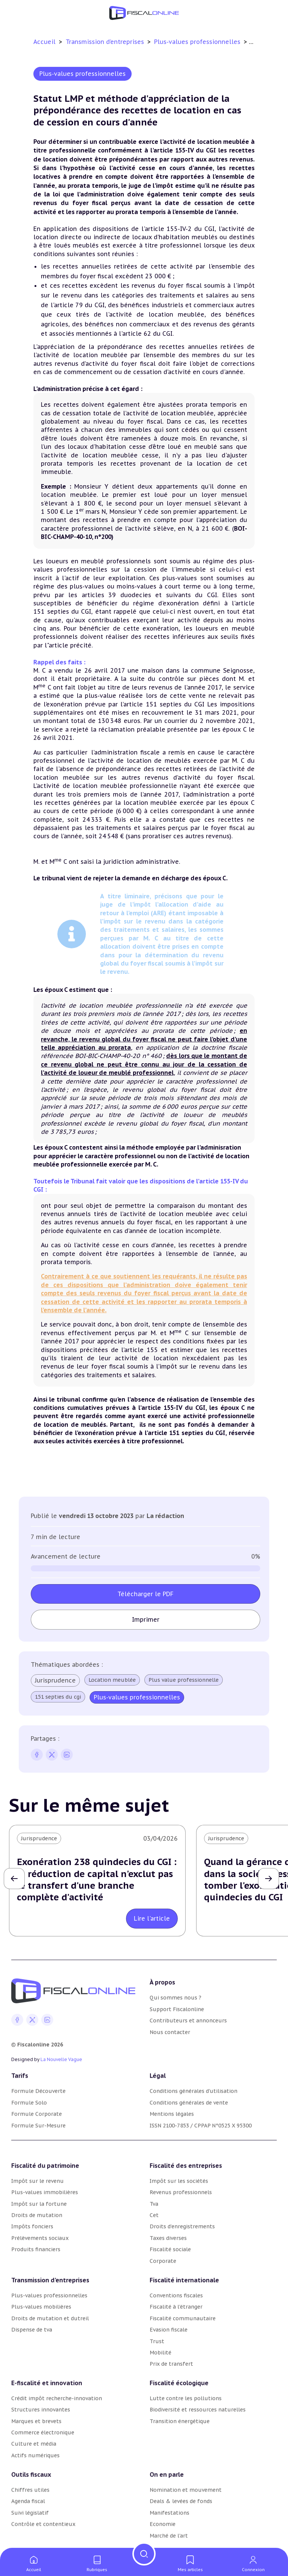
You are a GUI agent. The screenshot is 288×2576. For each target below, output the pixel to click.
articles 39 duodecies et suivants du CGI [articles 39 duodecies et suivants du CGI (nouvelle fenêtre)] (149, 595)
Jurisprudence (55, 1680)
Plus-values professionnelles (198, 41)
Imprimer (145, 1619)
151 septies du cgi (58, 1696)
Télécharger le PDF (145, 1594)
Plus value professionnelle (183, 1680)
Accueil (44, 41)
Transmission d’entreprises (106, 41)
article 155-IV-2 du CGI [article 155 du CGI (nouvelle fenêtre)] (180, 228)
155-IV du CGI (184, 1407)
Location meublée (112, 1680)
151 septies (164, 704)
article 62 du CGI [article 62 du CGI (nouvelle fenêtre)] (147, 333)
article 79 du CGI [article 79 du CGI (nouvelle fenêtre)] (79, 305)
